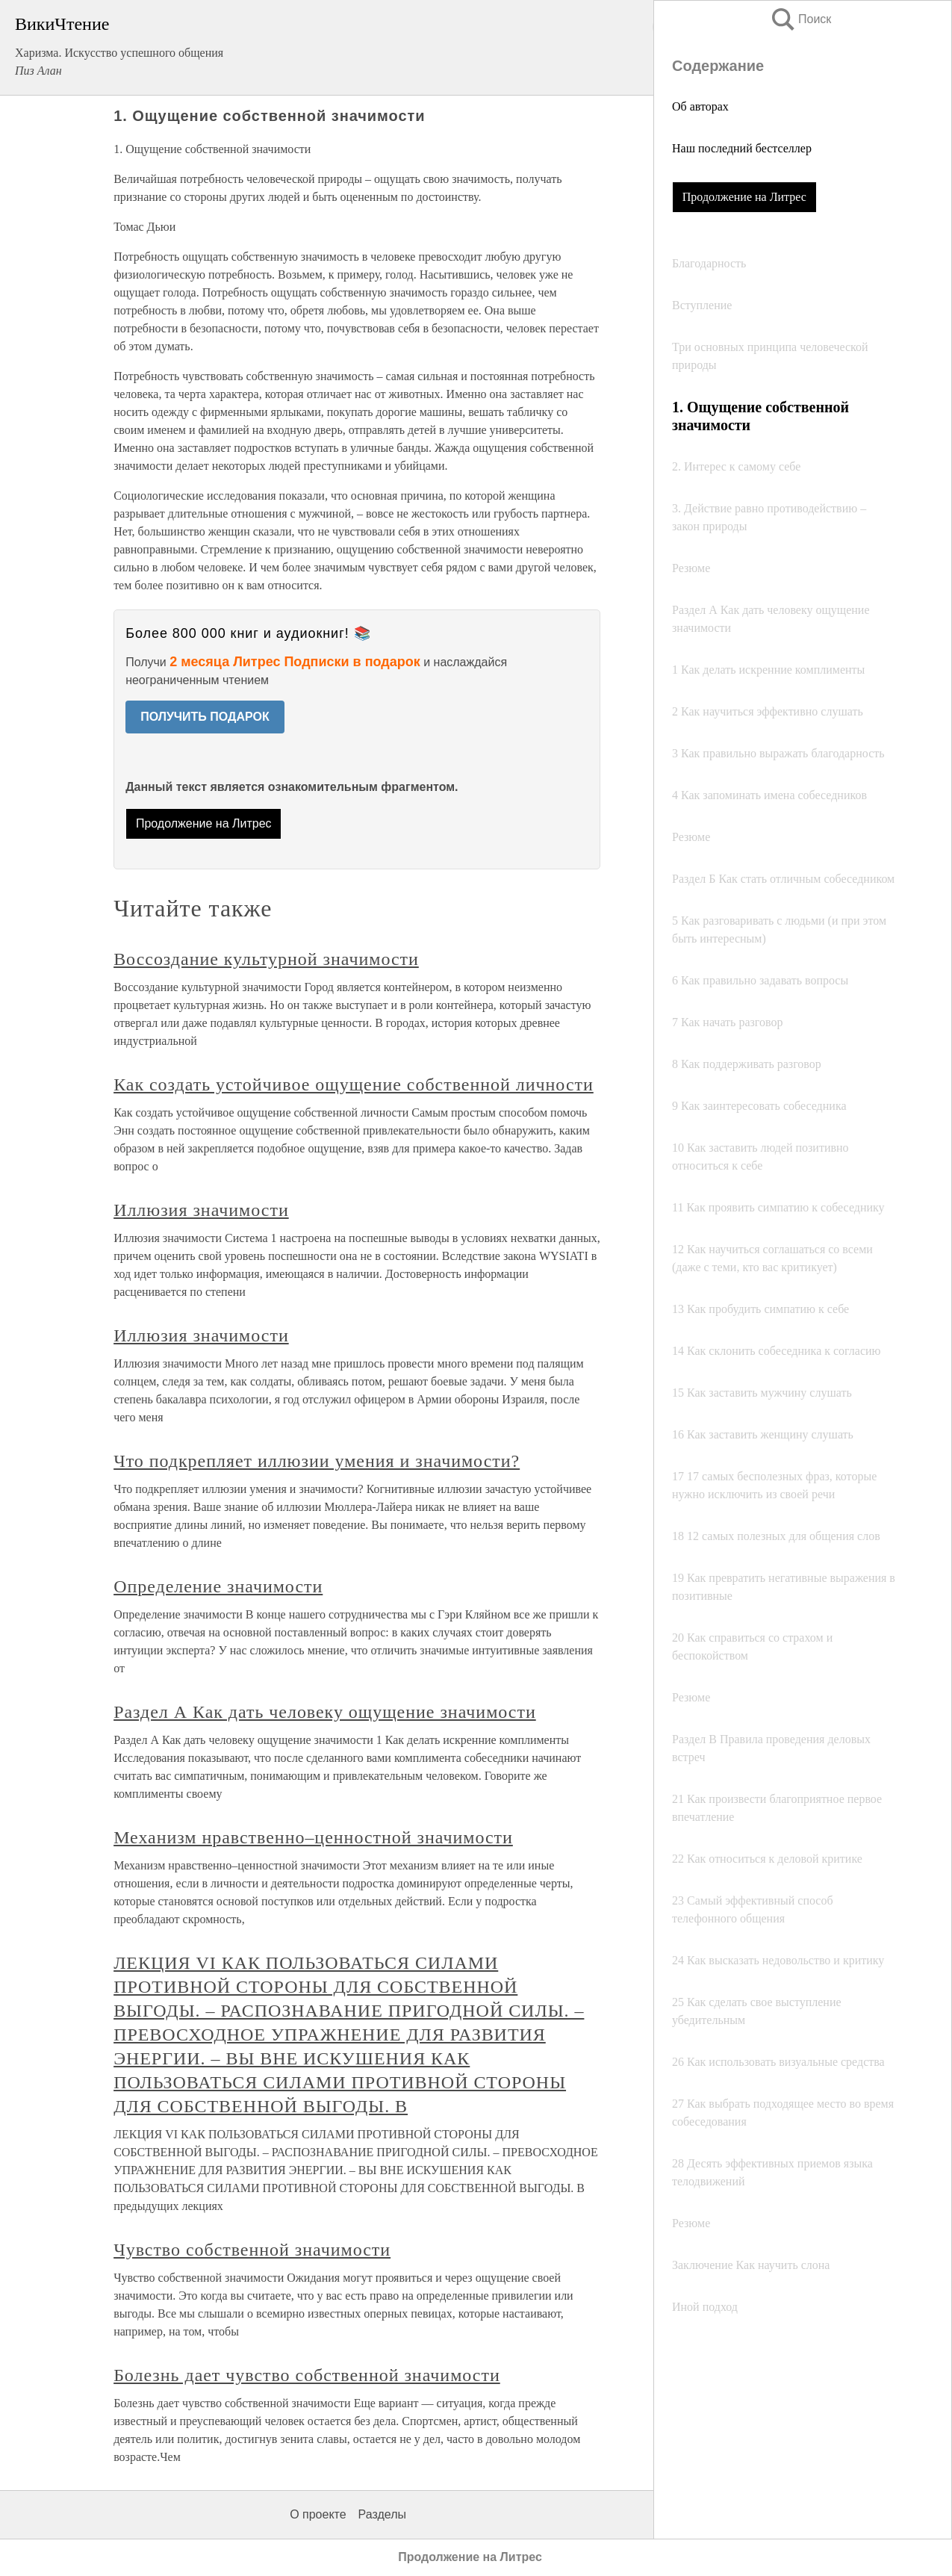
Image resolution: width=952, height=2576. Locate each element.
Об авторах (700, 106)
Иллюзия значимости (201, 1210)
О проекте (318, 2514)
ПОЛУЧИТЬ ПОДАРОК (205, 716)
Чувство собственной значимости (252, 2249)
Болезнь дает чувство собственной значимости (306, 2375)
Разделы (382, 2514)
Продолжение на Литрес (744, 196)
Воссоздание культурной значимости (266, 959)
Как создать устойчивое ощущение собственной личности (353, 1084)
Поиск (800, 19)
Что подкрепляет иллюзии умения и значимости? (316, 1461)
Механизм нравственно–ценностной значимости (313, 1837)
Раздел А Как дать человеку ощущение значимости (324, 1712)
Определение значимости (218, 1586)
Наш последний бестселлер (742, 148)
